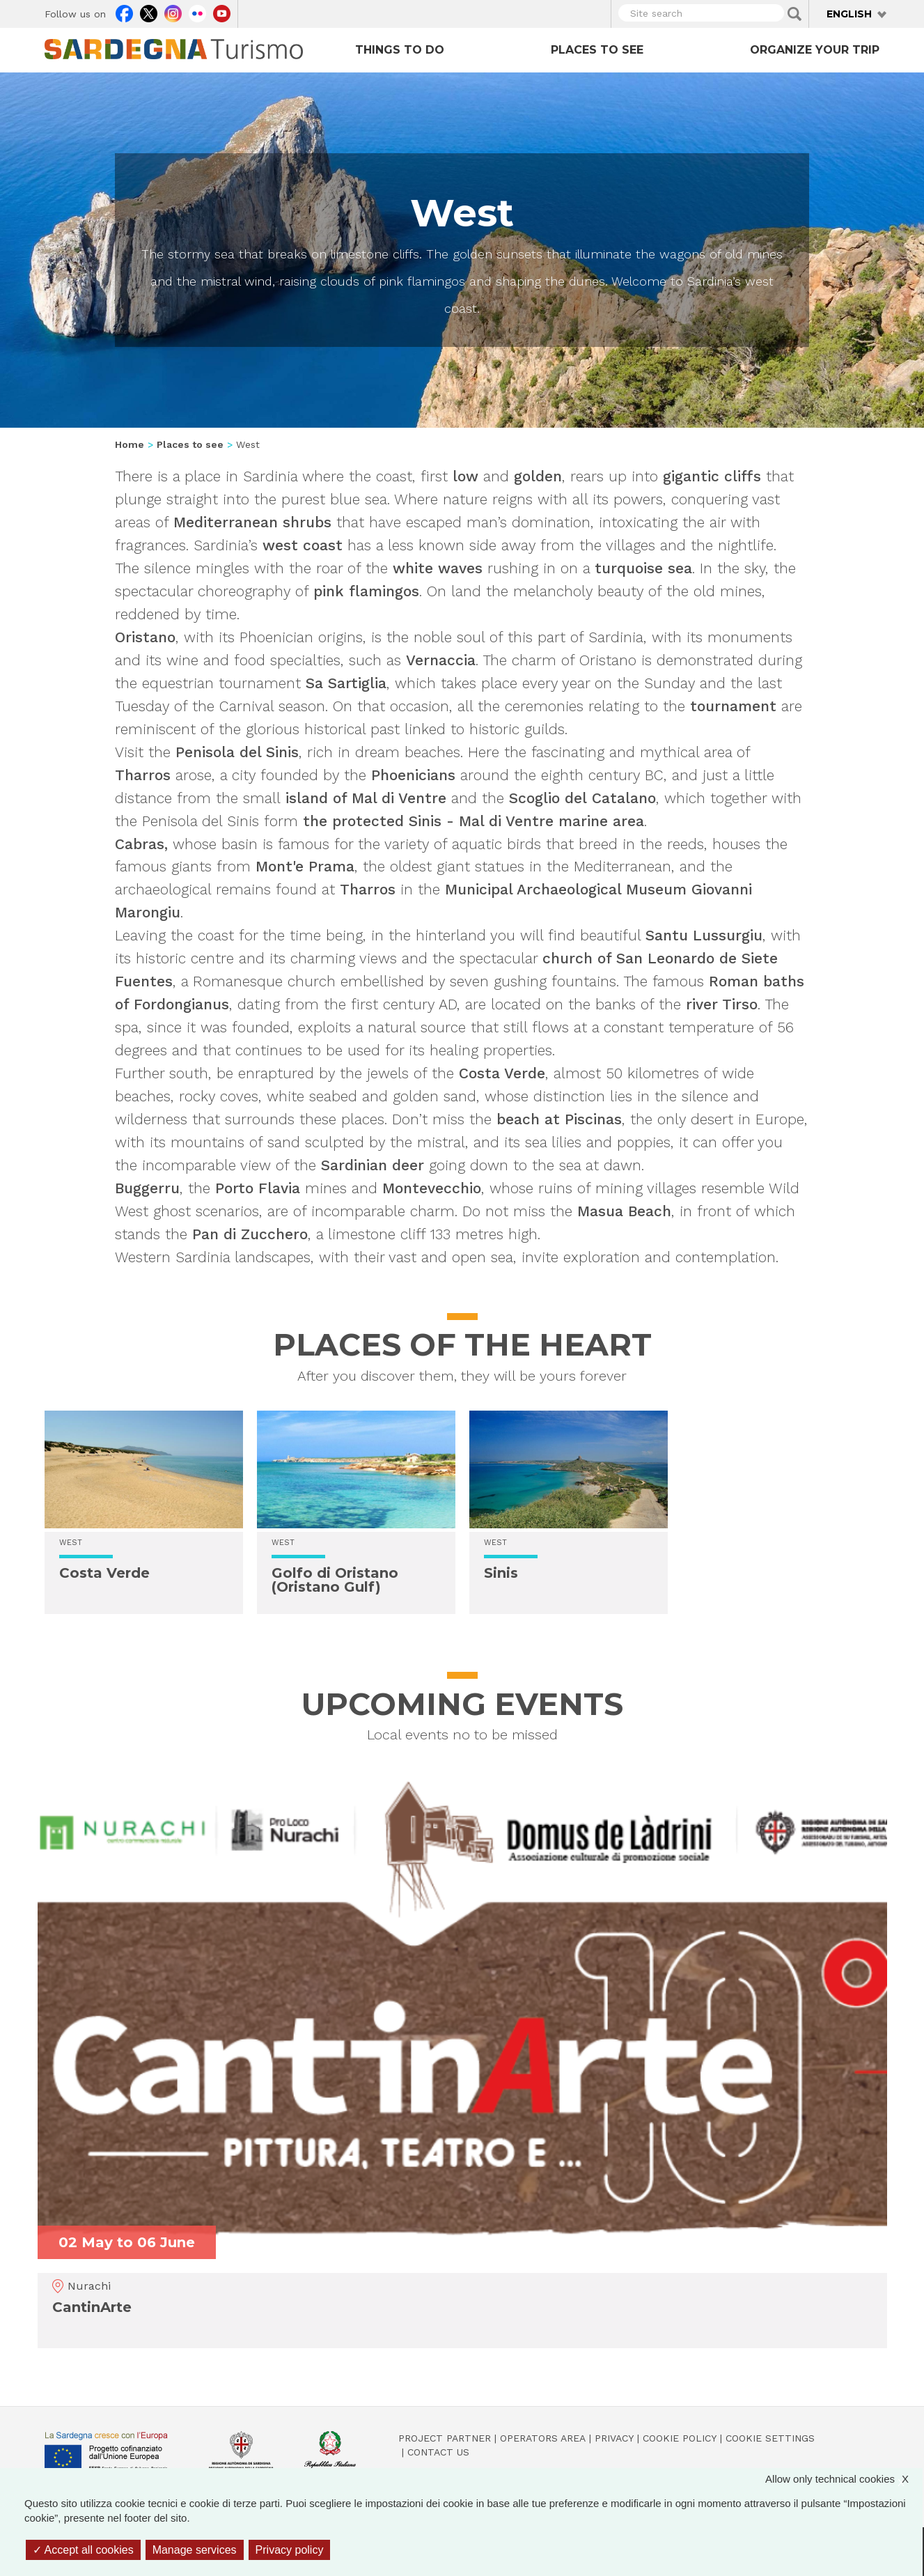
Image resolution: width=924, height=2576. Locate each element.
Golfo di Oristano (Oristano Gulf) (335, 1580)
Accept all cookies (83, 2550)
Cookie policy (680, 2438)
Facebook (124, 11)
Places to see (597, 49)
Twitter (148, 11)
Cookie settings (770, 2438)
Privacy (614, 2438)
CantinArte (92, 2307)
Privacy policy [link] (290, 2550)
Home (129, 444)
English (849, 14)
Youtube (221, 11)
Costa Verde (104, 1573)
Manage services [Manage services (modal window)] (194, 2550)
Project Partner (444, 2438)
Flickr (197, 11)
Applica (794, 14)
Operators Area (543, 2438)
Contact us (438, 2452)
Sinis (501, 1573)
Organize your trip (814, 49)
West (70, 1542)
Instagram (173, 11)
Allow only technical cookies (844, 2479)
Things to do (399, 49)
